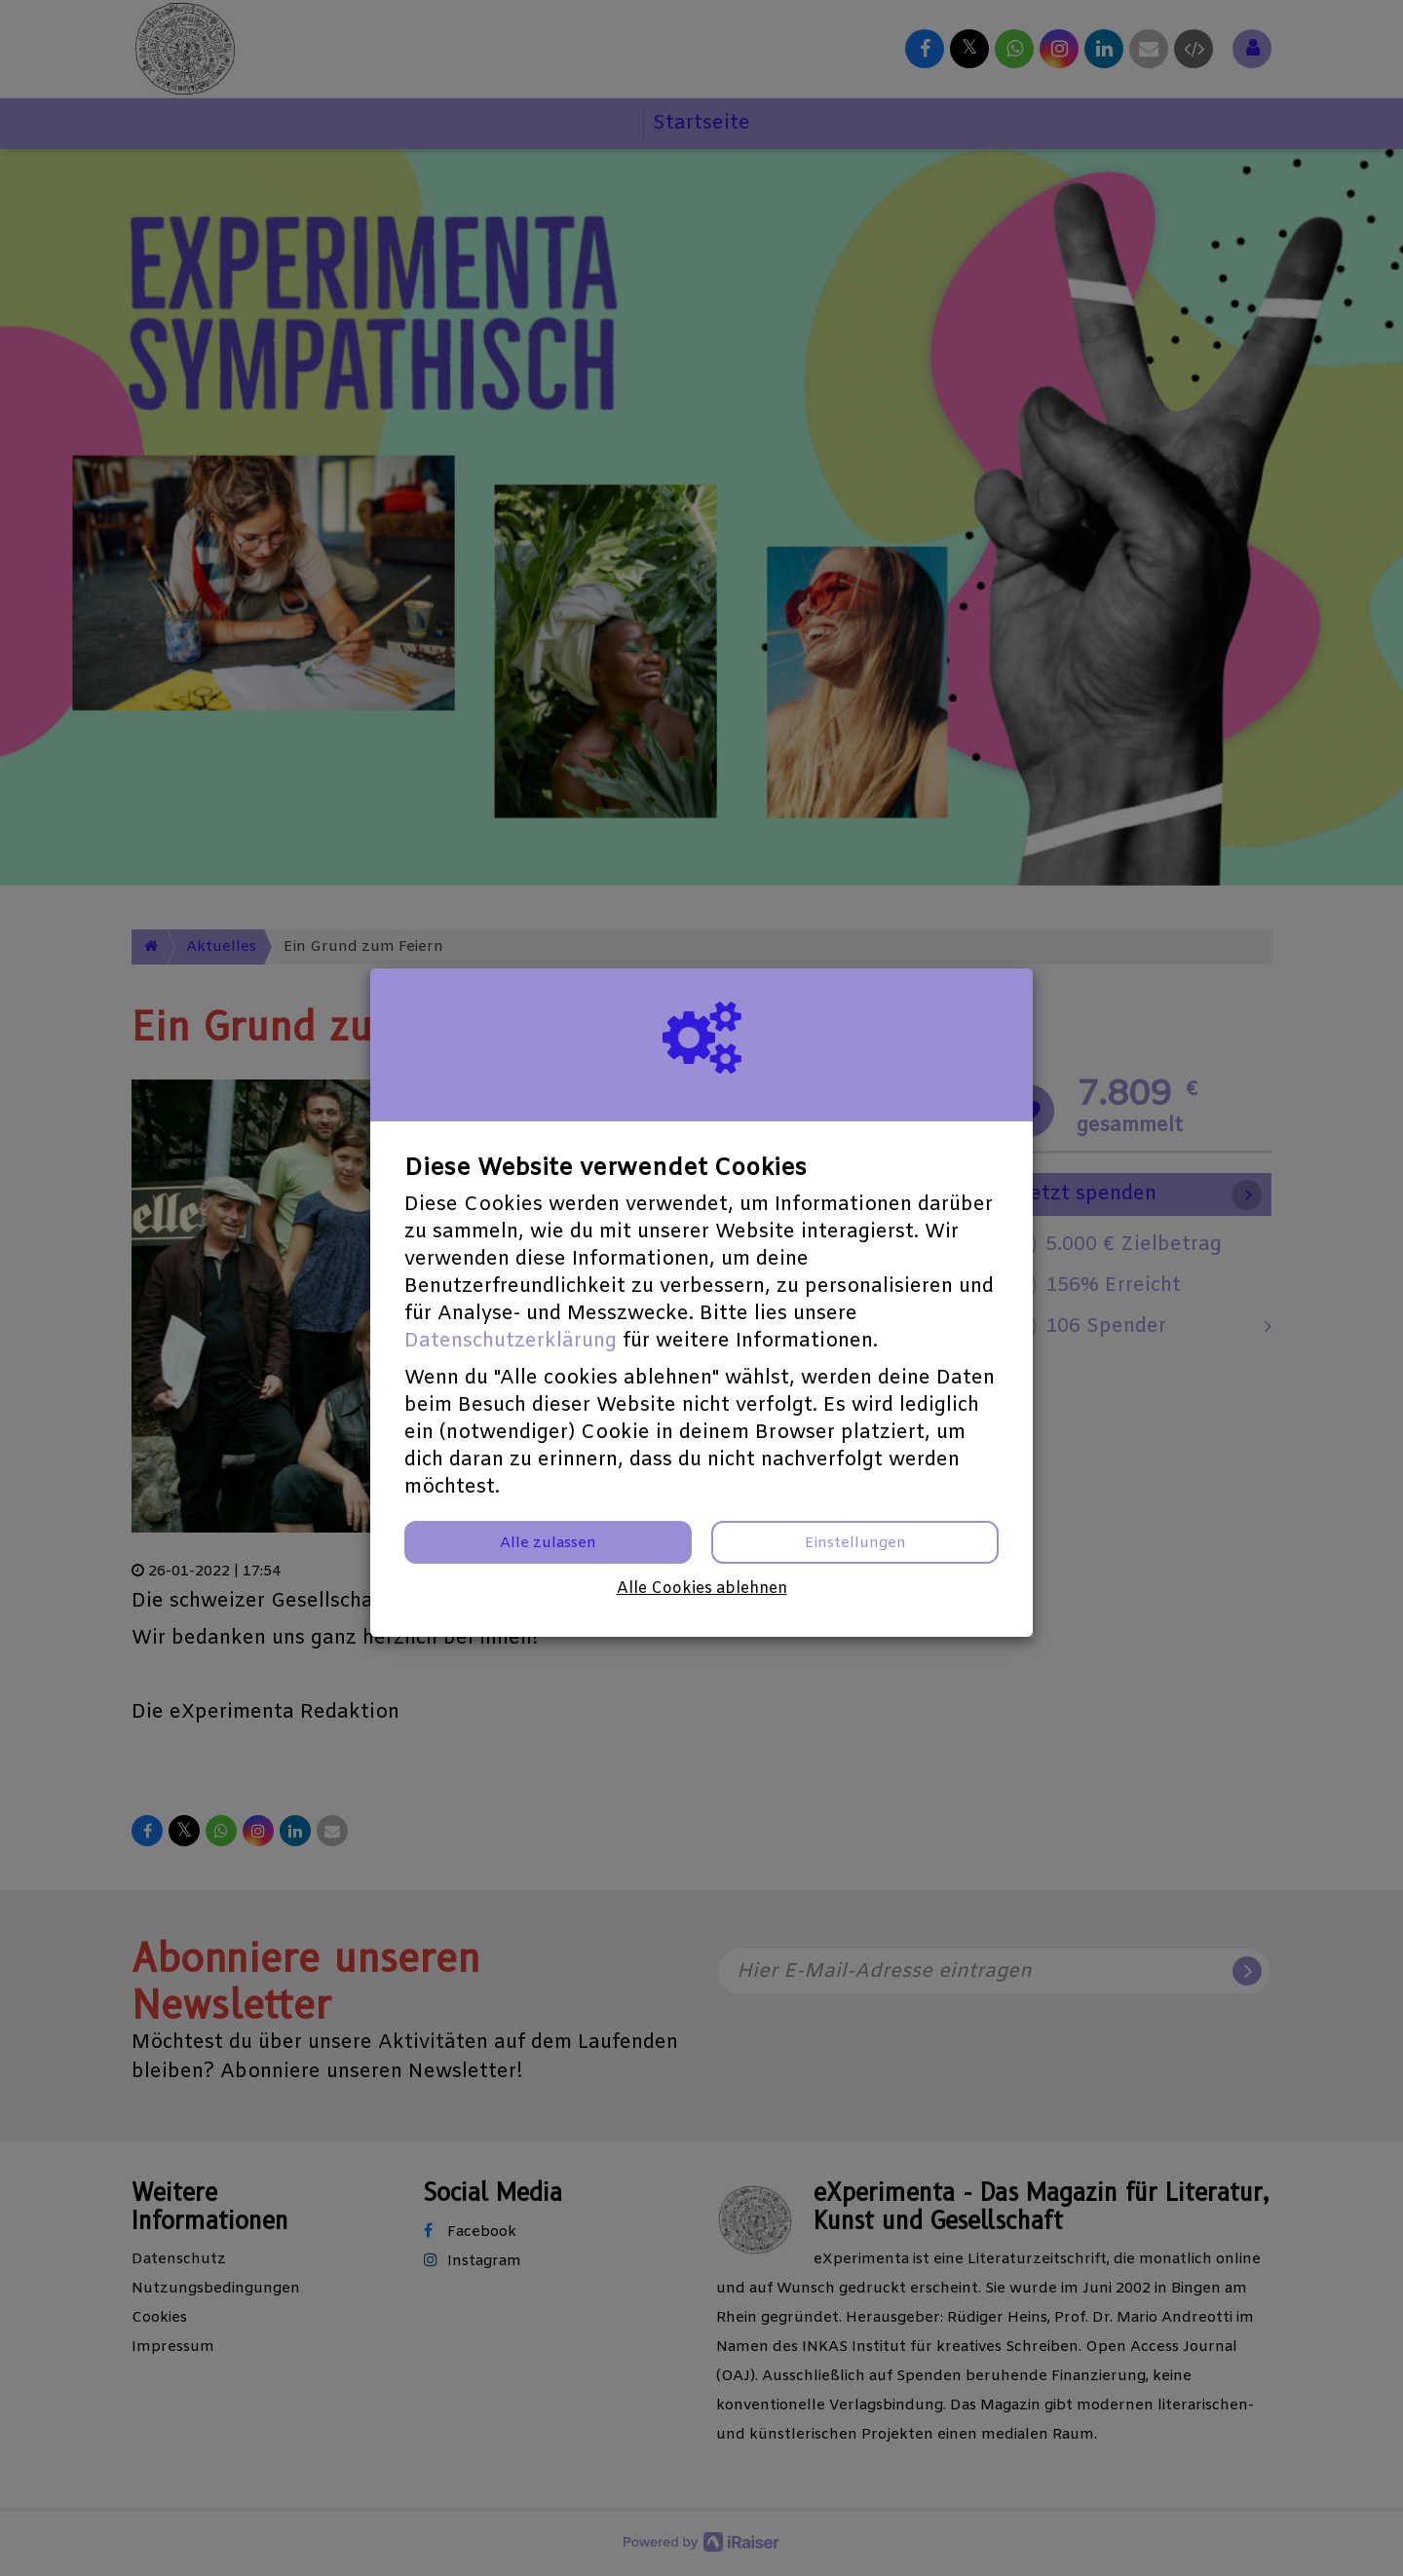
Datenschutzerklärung (510, 1341)
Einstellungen (855, 1543)
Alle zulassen (548, 1543)
